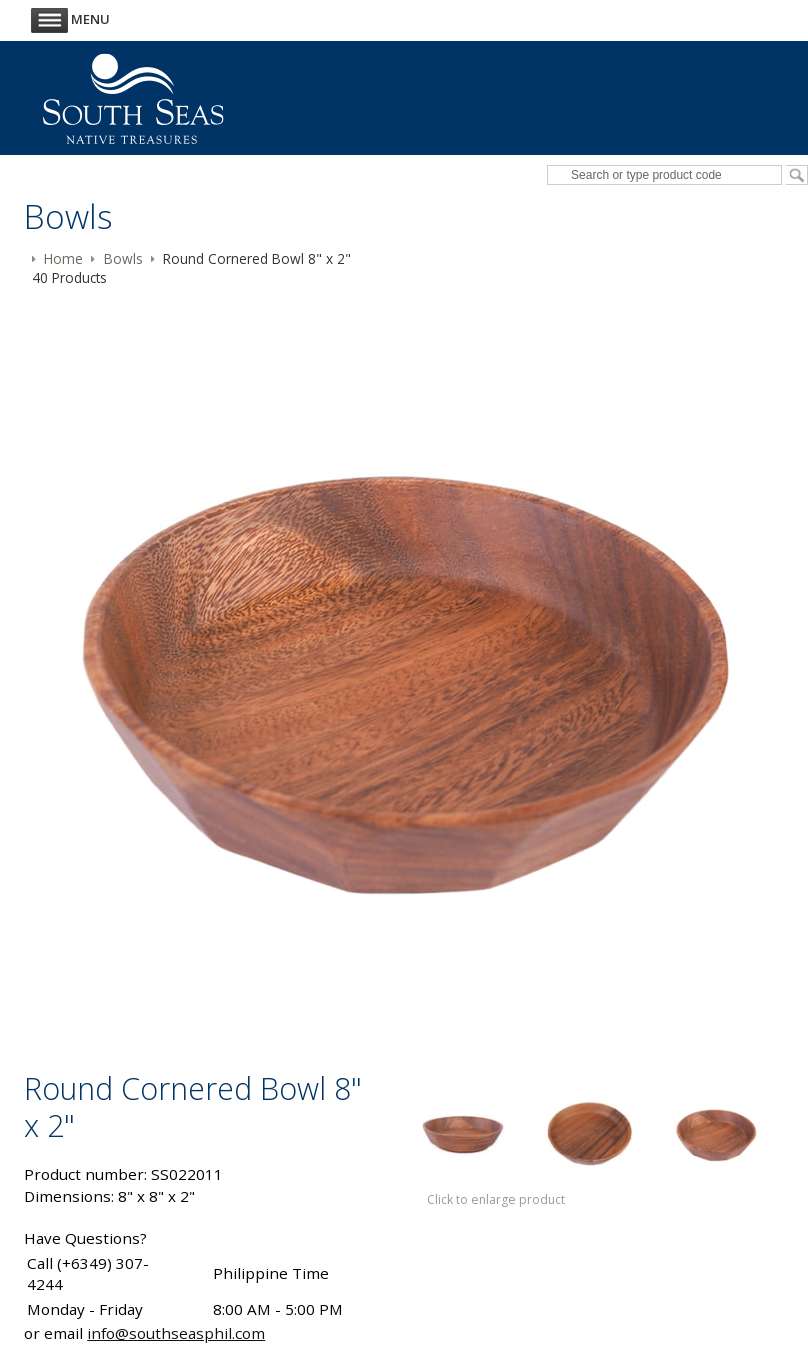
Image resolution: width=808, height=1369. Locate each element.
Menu (70, 19)
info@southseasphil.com (176, 1333)
